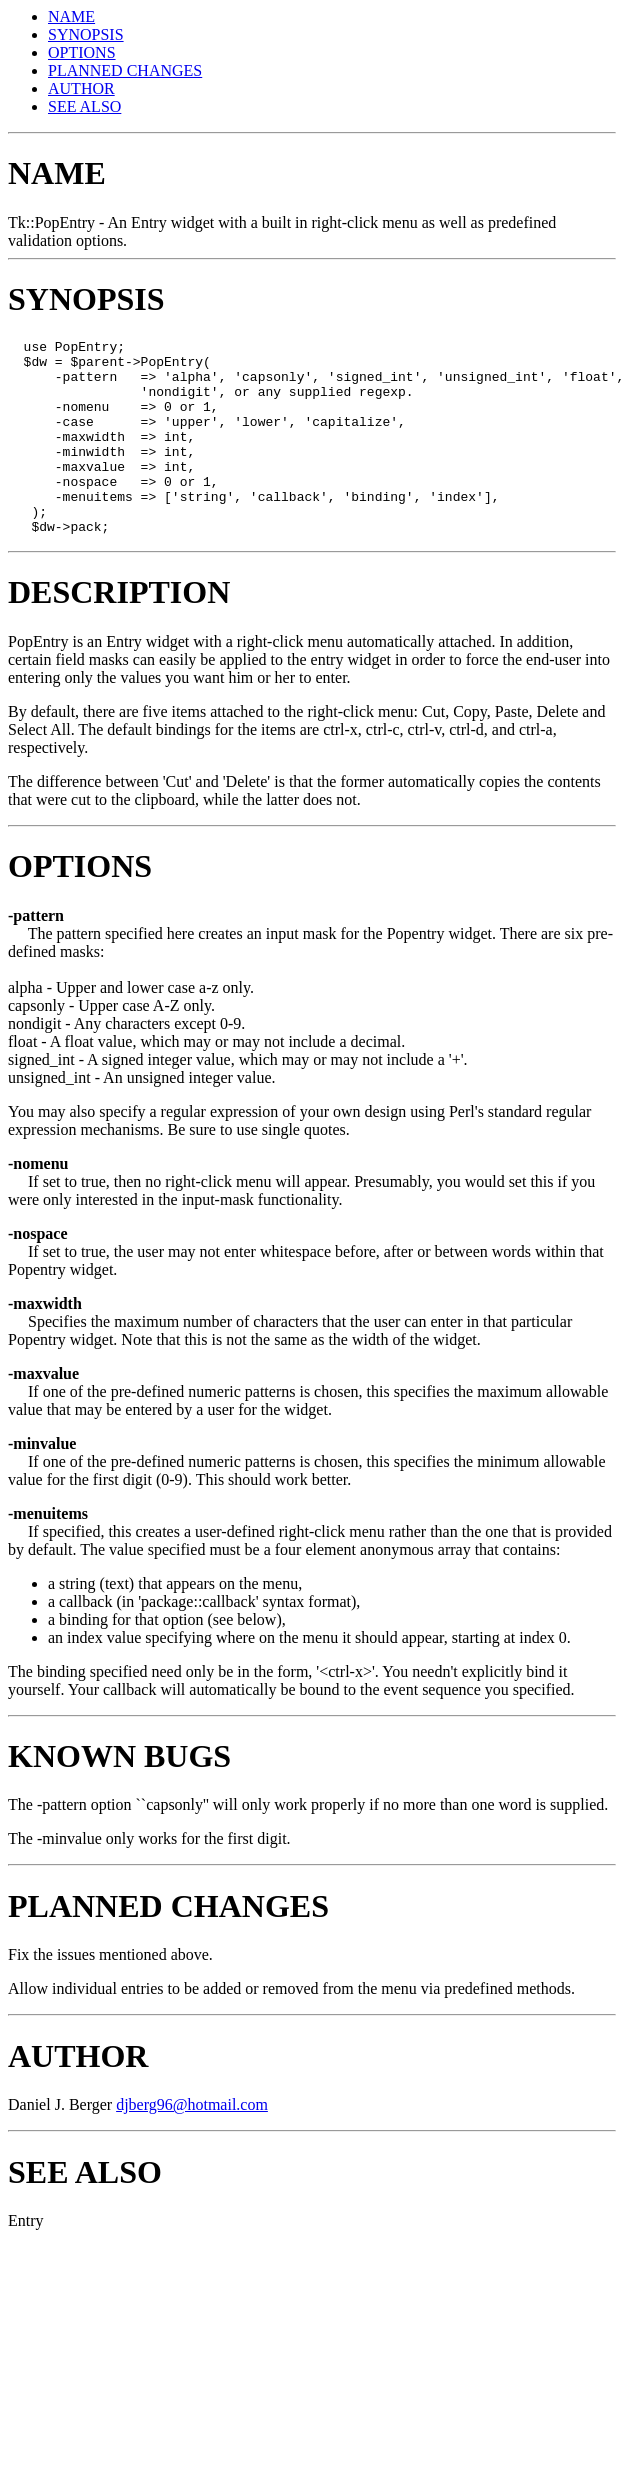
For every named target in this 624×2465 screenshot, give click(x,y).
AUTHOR (81, 88)
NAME (71, 16)
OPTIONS (82, 52)
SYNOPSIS (86, 34)
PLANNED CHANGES (125, 70)
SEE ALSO (84, 106)
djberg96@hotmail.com (192, 2143)
